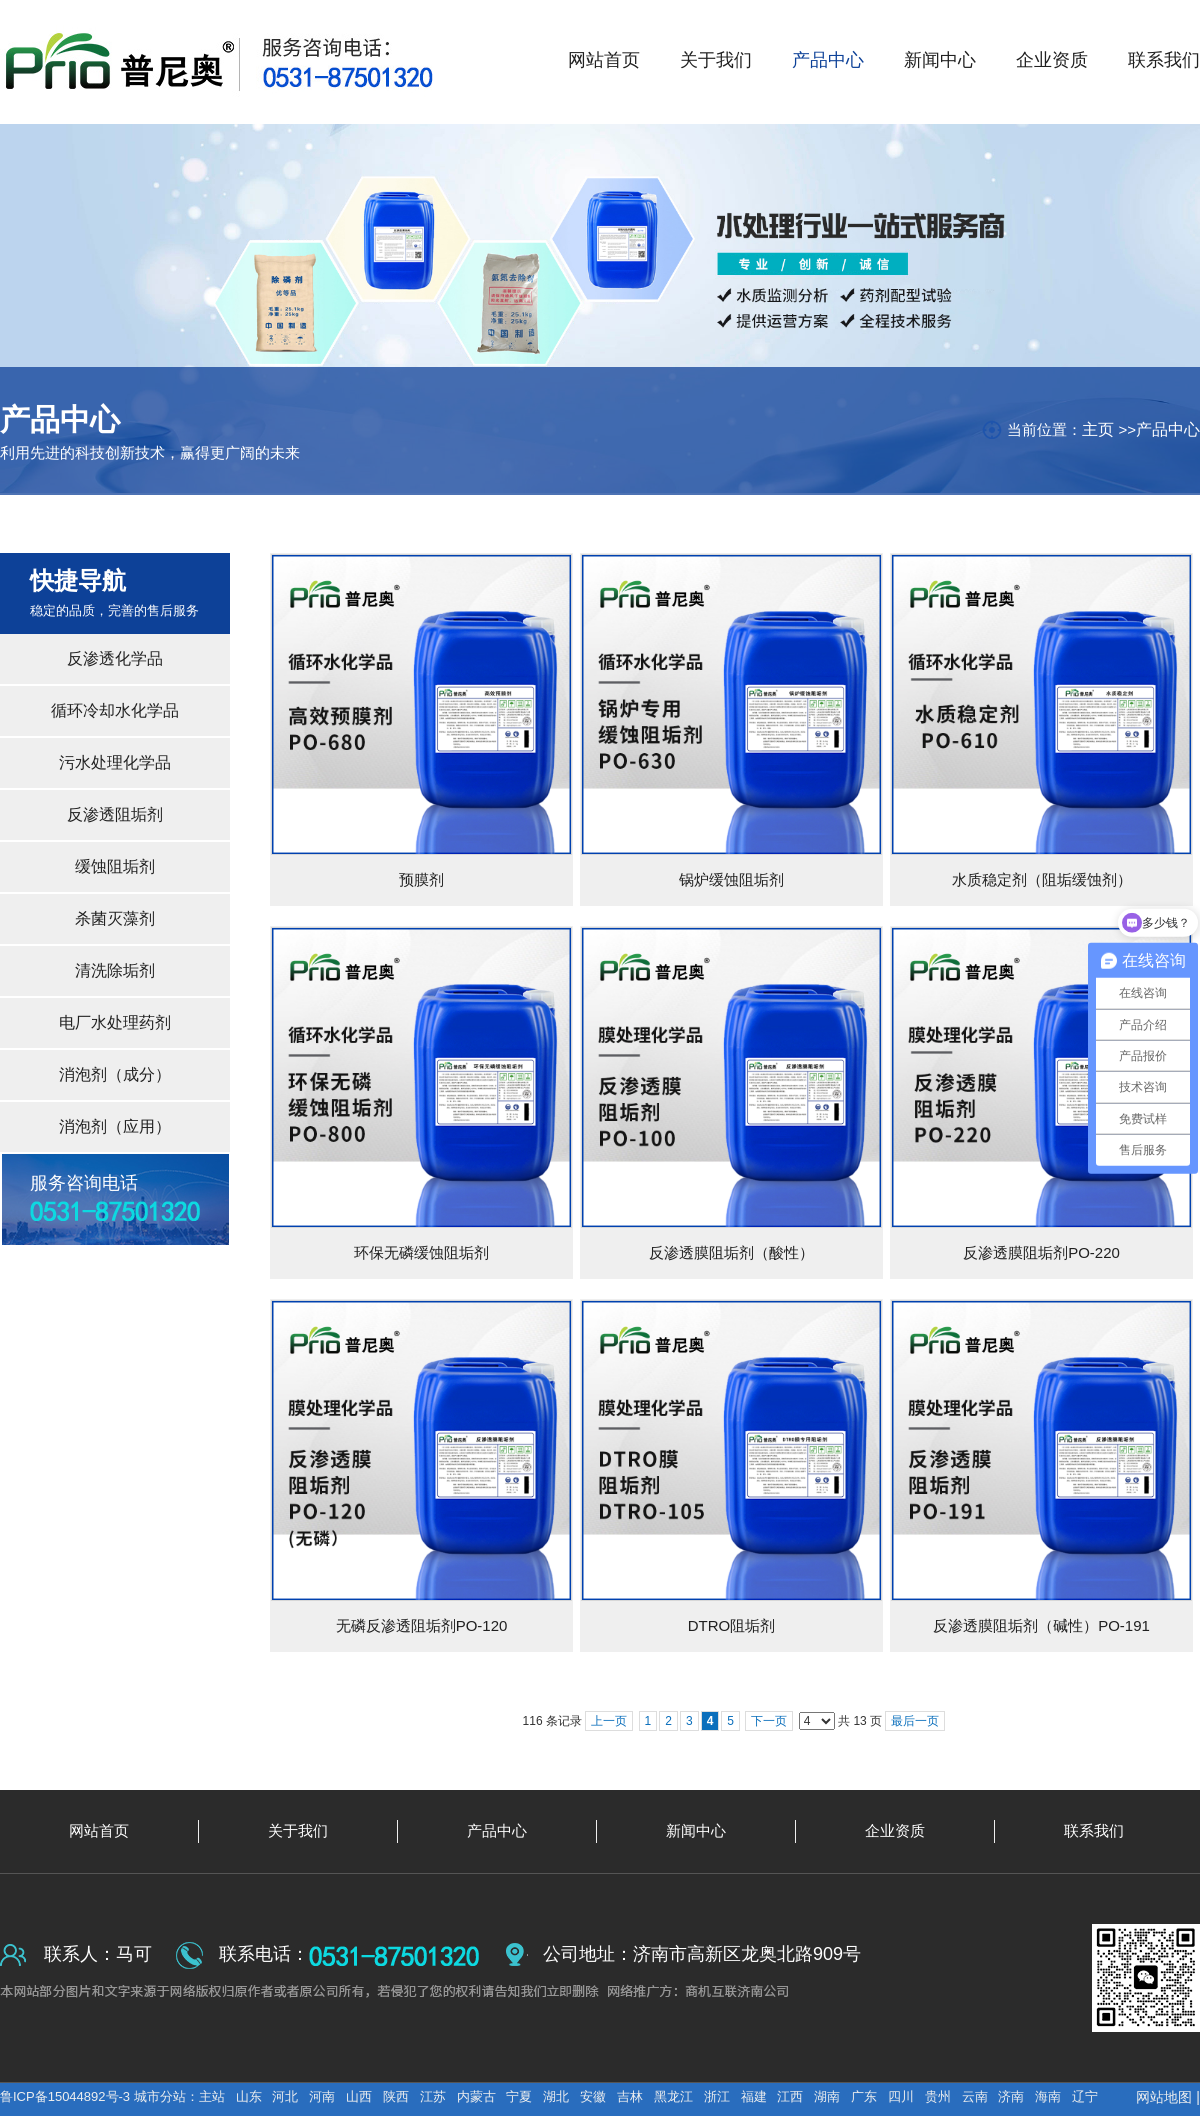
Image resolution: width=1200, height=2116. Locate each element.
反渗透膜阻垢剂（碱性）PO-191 (1041, 1625)
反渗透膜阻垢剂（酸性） (731, 1252)
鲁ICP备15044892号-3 (67, 2096)
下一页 (769, 1721)
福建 (754, 2096)
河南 (322, 2096)
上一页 (609, 1721)
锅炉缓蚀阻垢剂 (731, 879)
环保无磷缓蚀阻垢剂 (421, 1252)
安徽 (593, 2096)
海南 (1048, 2096)
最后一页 (915, 1721)
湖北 (556, 2096)
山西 (359, 2096)
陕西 (396, 2096)
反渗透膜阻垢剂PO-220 (1041, 1252)
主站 (212, 2096)
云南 (975, 2096)
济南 (1011, 2096)
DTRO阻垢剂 (732, 1625)
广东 (864, 2096)
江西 (790, 2096)
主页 (1098, 429)
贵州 (938, 2096)
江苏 (433, 2096)
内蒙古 (476, 2096)
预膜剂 (421, 879)
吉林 (630, 2096)
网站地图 (1164, 2097)
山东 (249, 2096)
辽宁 (1085, 2096)
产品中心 (1168, 429)
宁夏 (519, 2096)
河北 (285, 2096)
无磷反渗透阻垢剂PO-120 (422, 1625)
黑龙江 (673, 2096)
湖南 (827, 2096)
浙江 (717, 2096)
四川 (901, 2096)
